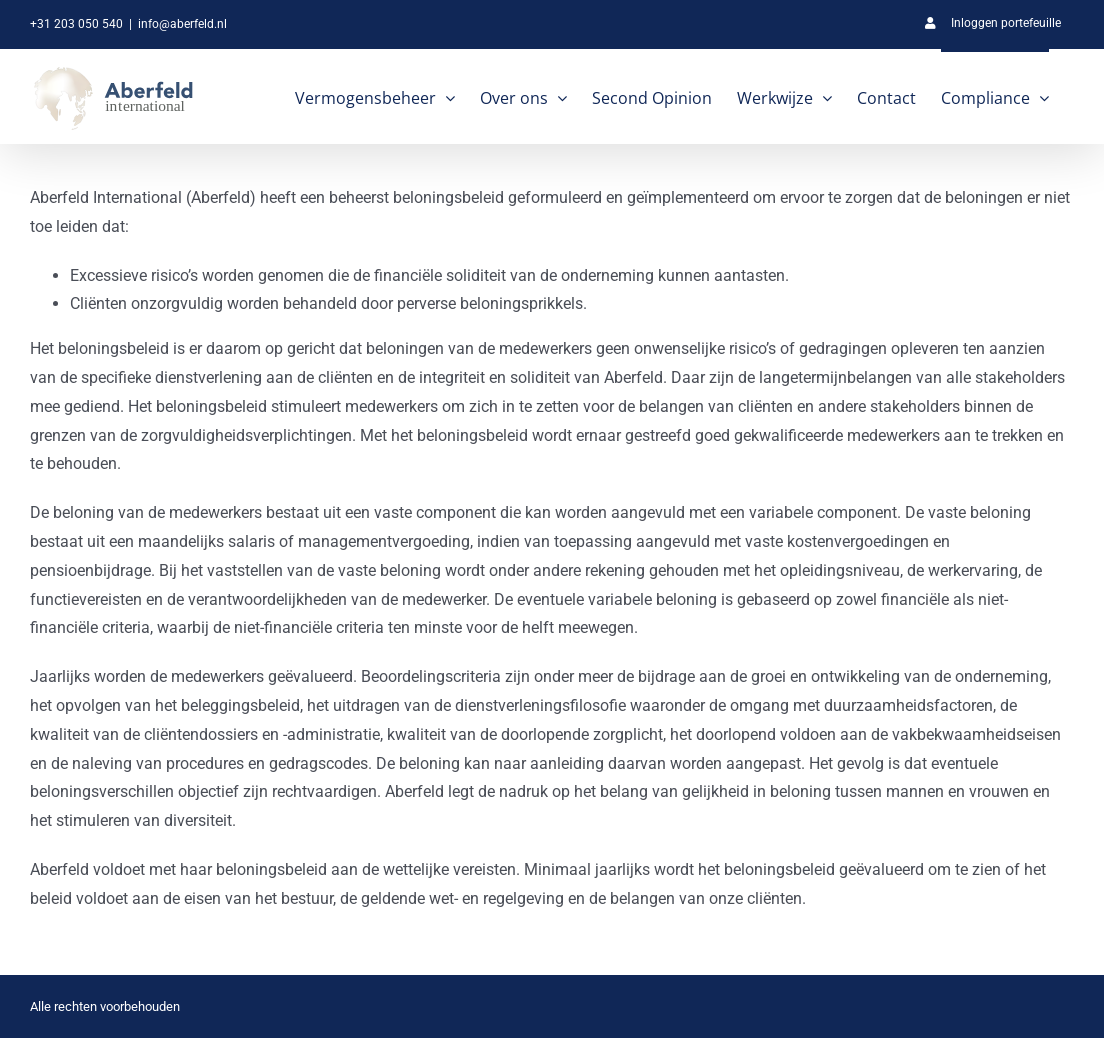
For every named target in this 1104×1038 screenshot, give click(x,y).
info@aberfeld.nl (182, 24)
